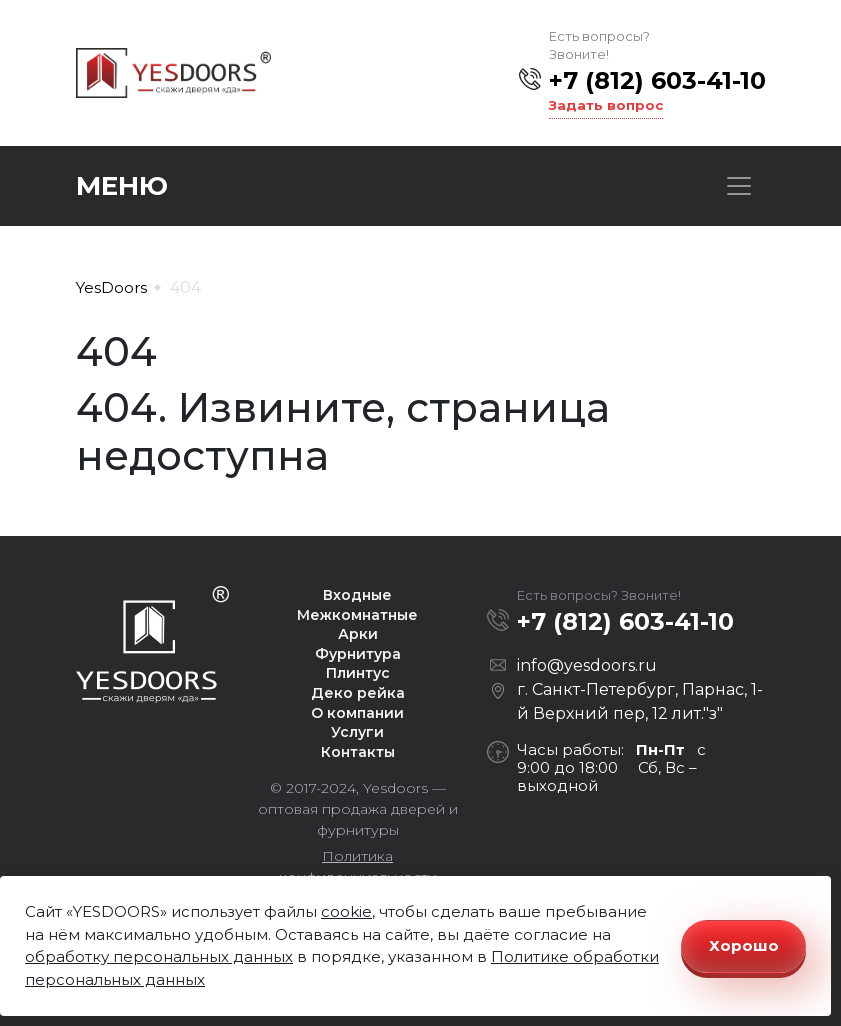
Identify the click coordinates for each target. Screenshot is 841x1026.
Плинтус (358, 673)
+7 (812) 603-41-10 (657, 80)
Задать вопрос (606, 105)
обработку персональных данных (159, 956)
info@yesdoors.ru (587, 665)
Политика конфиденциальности (358, 866)
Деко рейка (358, 693)
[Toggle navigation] (739, 186)
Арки (358, 634)
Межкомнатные (357, 615)
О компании (357, 713)
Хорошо (744, 945)
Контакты (358, 752)
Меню (122, 186)
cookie (346, 911)
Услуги (357, 732)
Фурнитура (358, 654)
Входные (357, 595)
